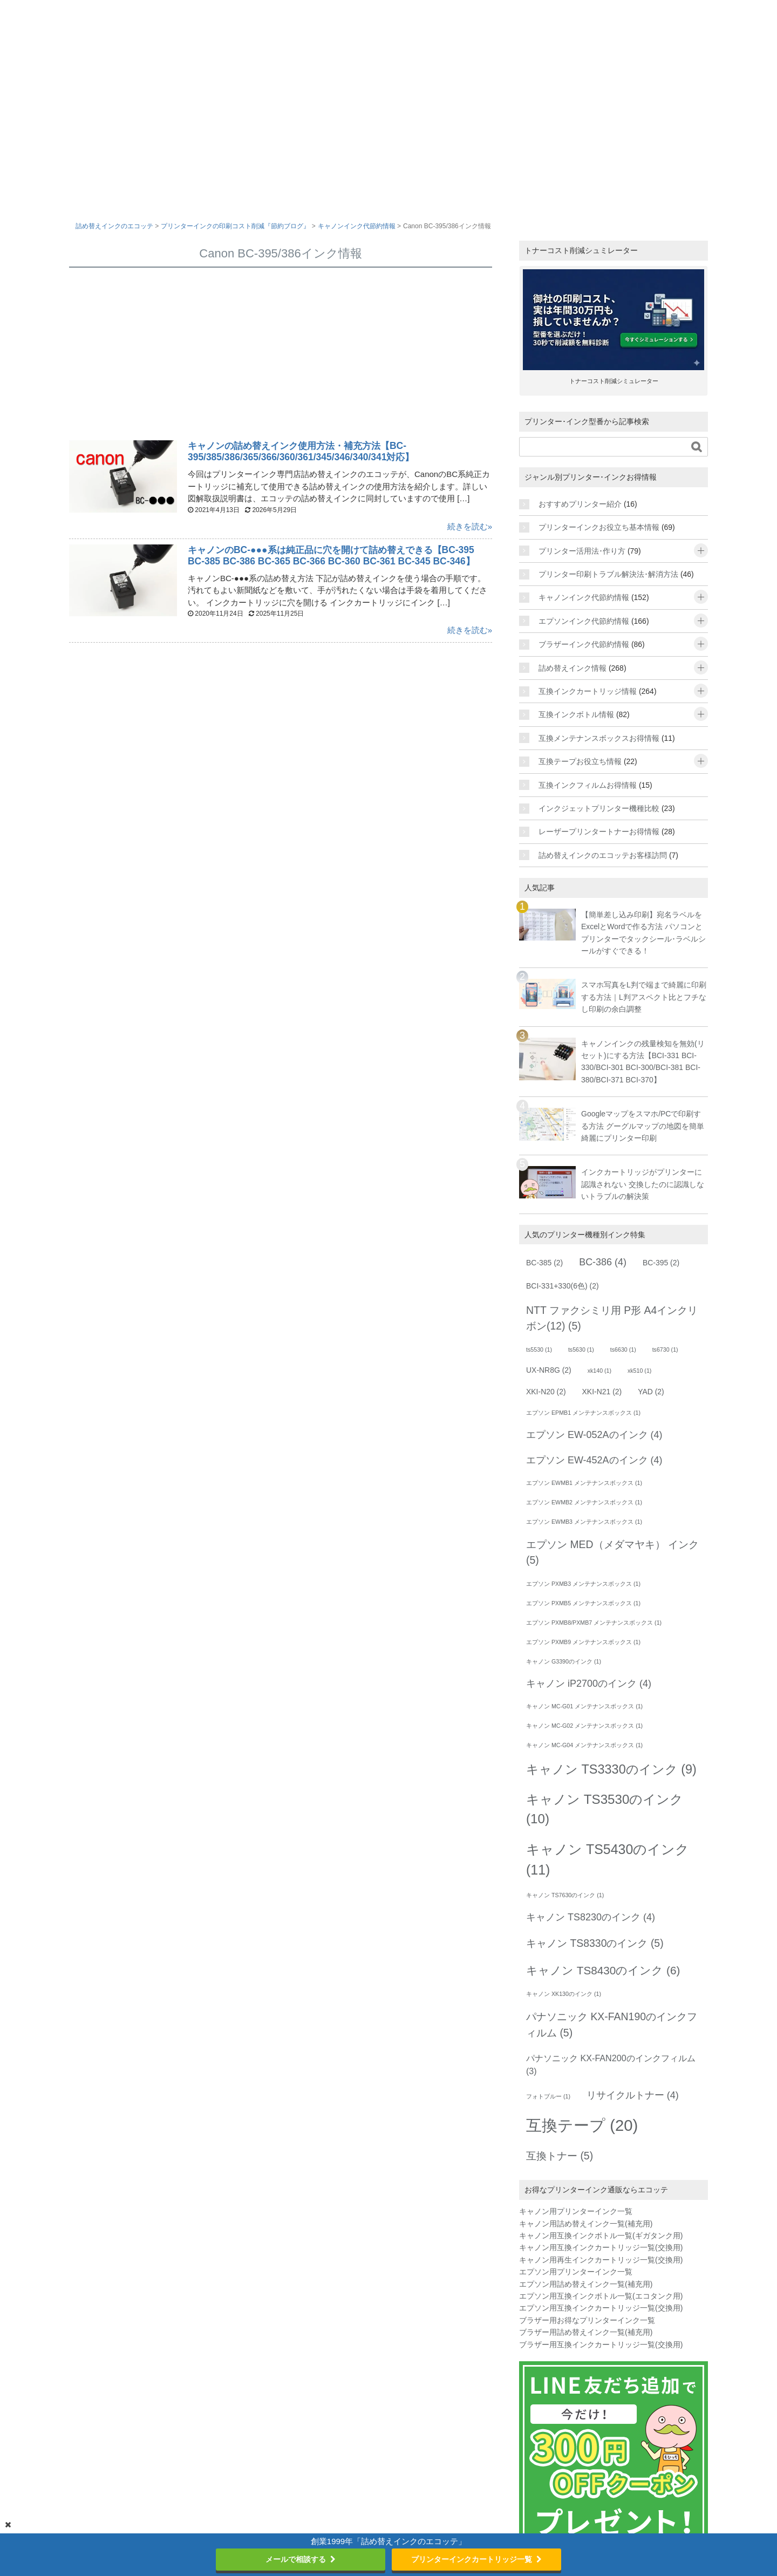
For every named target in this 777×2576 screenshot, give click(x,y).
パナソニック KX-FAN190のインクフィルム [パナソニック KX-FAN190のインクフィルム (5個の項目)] (611, 2024)
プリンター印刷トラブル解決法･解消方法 (608, 574)
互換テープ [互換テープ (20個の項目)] (582, 2125)
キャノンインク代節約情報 (584, 597)
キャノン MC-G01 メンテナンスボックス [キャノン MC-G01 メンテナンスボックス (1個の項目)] (584, 1706)
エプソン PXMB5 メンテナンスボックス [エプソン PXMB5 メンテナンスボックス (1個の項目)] (583, 1603)
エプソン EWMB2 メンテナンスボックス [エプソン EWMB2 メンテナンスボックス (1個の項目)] (584, 1502)
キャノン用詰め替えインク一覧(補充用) (585, 2223)
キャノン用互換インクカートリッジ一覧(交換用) (601, 2247)
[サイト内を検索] (603, 447)
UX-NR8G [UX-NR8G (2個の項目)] (548, 1370)
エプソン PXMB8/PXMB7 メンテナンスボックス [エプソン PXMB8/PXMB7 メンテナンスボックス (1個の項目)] (594, 1622)
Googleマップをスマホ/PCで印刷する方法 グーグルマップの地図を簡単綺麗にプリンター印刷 (642, 1125)
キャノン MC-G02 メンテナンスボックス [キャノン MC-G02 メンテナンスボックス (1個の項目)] (584, 1725)
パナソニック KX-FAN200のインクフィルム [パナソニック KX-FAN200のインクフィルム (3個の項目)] (611, 2064)
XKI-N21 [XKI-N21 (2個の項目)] (602, 1391)
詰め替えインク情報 (572, 668)
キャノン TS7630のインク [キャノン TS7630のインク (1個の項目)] (565, 1895)
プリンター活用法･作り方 (582, 551)
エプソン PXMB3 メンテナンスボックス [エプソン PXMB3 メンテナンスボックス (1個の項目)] (583, 1583)
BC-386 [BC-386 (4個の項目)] (602, 1262)
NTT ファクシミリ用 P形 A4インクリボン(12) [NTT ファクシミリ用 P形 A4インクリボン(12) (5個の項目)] (612, 1318)
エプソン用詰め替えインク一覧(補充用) (585, 2284)
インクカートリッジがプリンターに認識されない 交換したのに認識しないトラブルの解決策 (642, 1184)
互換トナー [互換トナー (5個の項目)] (559, 2156)
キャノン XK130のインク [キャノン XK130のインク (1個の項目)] (563, 1994)
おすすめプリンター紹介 (580, 504)
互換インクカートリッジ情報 (588, 691)
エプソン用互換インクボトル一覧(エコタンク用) (601, 2296)
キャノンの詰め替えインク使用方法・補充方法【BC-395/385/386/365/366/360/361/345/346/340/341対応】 (303, 451)
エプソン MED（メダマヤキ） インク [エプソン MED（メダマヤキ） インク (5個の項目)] (612, 1552)
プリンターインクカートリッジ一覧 (476, 2559)
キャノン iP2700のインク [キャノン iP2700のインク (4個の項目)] (588, 1683)
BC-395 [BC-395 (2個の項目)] (661, 1262)
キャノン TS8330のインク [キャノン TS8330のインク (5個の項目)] (595, 1943)
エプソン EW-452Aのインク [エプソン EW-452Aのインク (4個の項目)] (594, 1460)
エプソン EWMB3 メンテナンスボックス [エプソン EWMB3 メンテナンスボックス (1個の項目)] (584, 1521)
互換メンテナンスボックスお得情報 (599, 738)
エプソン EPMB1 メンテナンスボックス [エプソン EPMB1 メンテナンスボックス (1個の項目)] (583, 1412)
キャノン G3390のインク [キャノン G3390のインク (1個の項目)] (563, 1661)
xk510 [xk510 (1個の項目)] (639, 1370)
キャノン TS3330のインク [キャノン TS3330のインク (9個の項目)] (611, 1769)
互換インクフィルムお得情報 (588, 785)
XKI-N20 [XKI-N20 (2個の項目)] (546, 1391)
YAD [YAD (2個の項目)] (651, 1391)
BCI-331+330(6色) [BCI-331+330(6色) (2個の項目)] (562, 1286)
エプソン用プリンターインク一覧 (575, 2271)
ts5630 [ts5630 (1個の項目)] (581, 1349)
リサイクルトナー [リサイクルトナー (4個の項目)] (633, 2095)
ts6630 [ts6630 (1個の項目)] (623, 1349)
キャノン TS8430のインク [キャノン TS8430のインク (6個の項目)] (603, 1970)
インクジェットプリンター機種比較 (599, 808)
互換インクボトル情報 (576, 714)
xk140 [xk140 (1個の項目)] (599, 1370)
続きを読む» (469, 526)
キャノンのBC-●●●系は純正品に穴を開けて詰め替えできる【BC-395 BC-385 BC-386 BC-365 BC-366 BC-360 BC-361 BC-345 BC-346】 (337, 555)
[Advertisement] (280, 356)
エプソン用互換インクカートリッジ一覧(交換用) (601, 2308)
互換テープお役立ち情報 (580, 761)
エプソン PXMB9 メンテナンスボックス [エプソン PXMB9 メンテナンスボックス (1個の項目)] (583, 1642)
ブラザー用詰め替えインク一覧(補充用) (585, 2332)
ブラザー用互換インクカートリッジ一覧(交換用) (601, 2344)
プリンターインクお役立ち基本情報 (599, 527)
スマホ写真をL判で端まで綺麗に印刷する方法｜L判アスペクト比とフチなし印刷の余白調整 (643, 996)
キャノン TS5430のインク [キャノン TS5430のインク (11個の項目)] (607, 1859)
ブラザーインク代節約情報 (584, 644)
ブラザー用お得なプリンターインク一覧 (587, 2320)
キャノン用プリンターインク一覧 (575, 2211)
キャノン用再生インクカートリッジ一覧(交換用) (601, 2259)
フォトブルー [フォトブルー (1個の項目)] (548, 2096)
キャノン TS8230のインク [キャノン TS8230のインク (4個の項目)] (590, 1917)
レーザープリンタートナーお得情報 (599, 831)
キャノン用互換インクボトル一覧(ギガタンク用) (601, 2235)
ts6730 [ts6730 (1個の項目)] (665, 1349)
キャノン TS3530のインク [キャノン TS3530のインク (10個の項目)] (604, 1809)
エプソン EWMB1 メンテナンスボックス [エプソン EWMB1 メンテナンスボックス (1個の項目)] (584, 1483)
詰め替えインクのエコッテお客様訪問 (603, 855)
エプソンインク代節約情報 (584, 621)
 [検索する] (696, 446)
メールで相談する (300, 2559)
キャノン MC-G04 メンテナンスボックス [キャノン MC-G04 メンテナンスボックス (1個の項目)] (584, 1745)
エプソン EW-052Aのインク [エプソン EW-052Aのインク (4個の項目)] (594, 1434)
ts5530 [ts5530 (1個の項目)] (539, 1349)
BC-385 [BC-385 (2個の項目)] (544, 1262)
